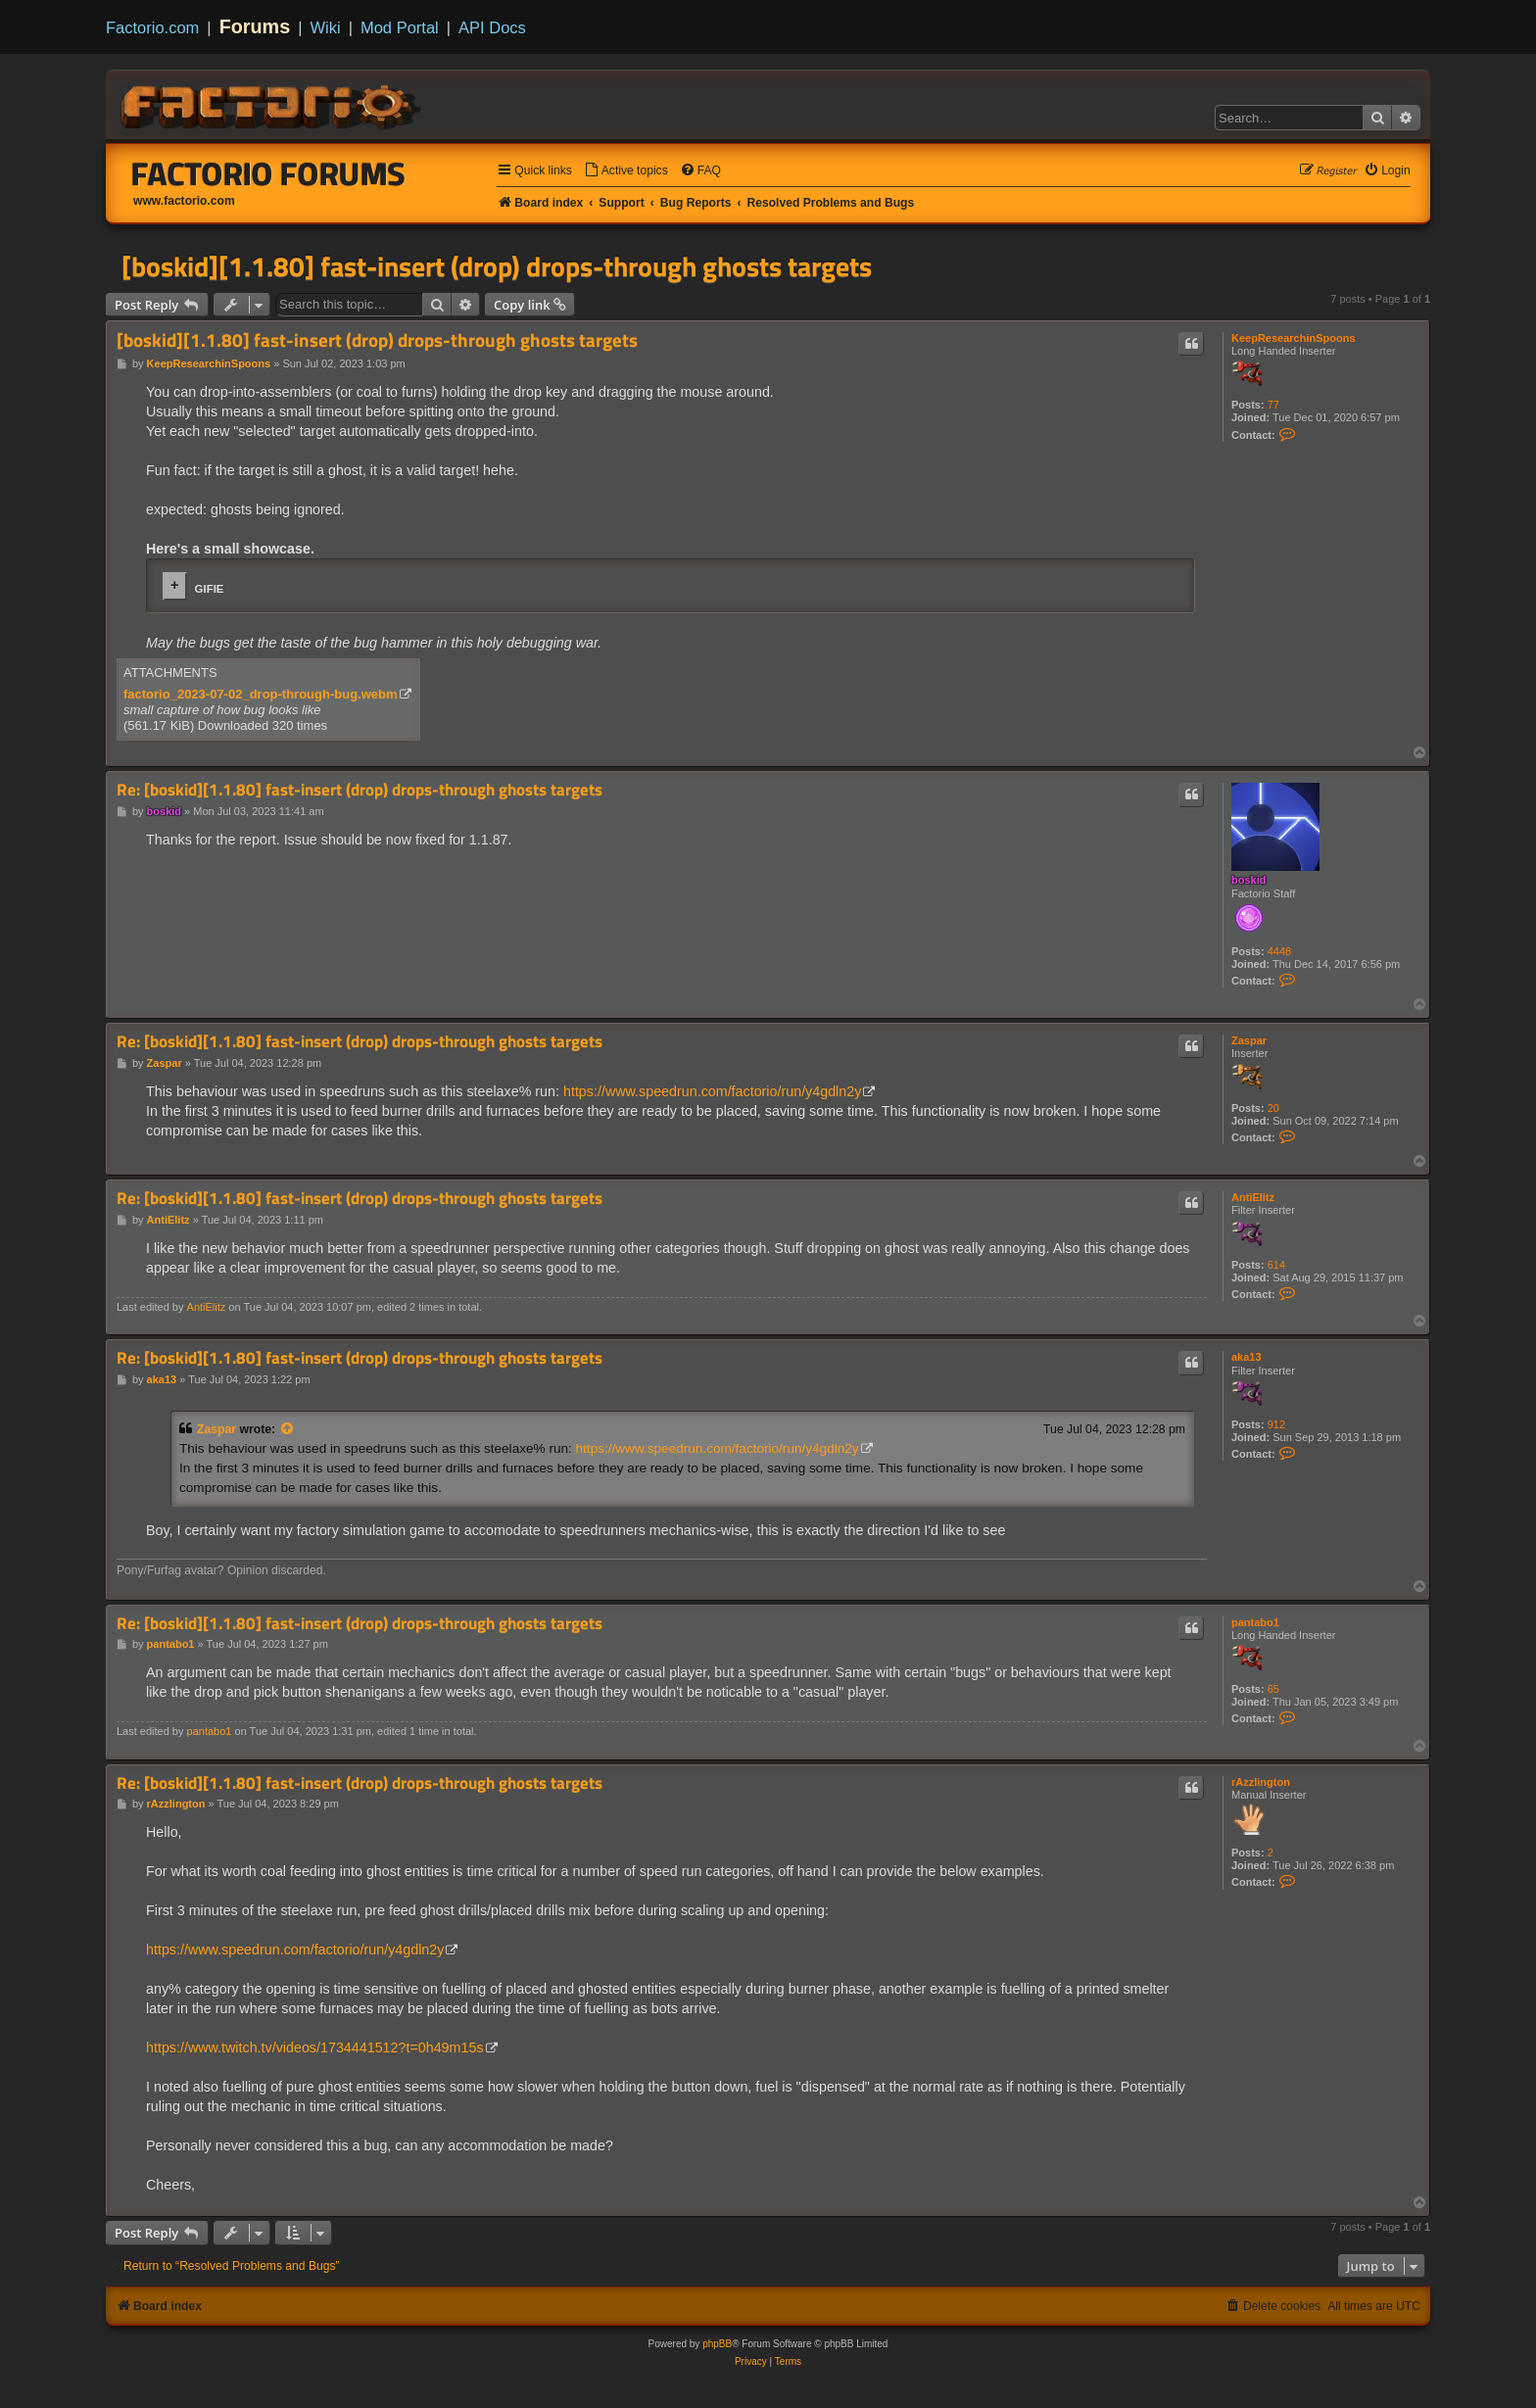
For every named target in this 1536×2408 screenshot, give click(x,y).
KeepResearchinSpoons (1293, 338)
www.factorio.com (184, 201)
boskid (1248, 880)
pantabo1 (1255, 1622)
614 (1276, 1265)
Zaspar (1249, 1040)
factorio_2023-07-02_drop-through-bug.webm (260, 694)
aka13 (1246, 1357)
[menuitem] (626, 171)
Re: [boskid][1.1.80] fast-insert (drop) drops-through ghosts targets (359, 790)
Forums (255, 26)
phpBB (717, 2343)
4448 (1279, 951)
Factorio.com (152, 27)
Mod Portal (399, 27)
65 (1273, 1689)
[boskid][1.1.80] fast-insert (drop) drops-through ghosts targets (496, 266)
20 (1273, 1108)
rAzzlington (1260, 1782)
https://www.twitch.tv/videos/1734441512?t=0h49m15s (315, 2047)
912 (1276, 1424)
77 (1273, 404)
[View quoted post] (288, 1429)
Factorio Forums (268, 173)
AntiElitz (1252, 1197)
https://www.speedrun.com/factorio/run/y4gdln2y (712, 1091)
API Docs (492, 27)
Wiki (326, 27)
